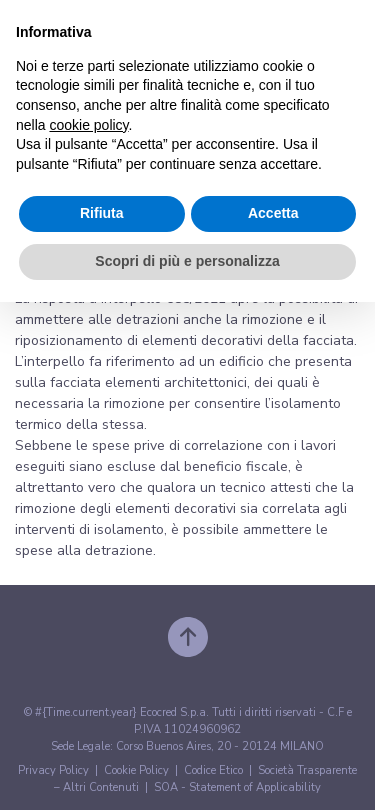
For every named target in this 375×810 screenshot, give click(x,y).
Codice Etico (213, 770)
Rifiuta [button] (102, 213)
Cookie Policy (136, 770)
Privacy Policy (53, 770)
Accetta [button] (273, 213)
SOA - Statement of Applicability (237, 787)
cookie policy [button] (88, 125)
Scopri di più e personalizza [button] (187, 261)
